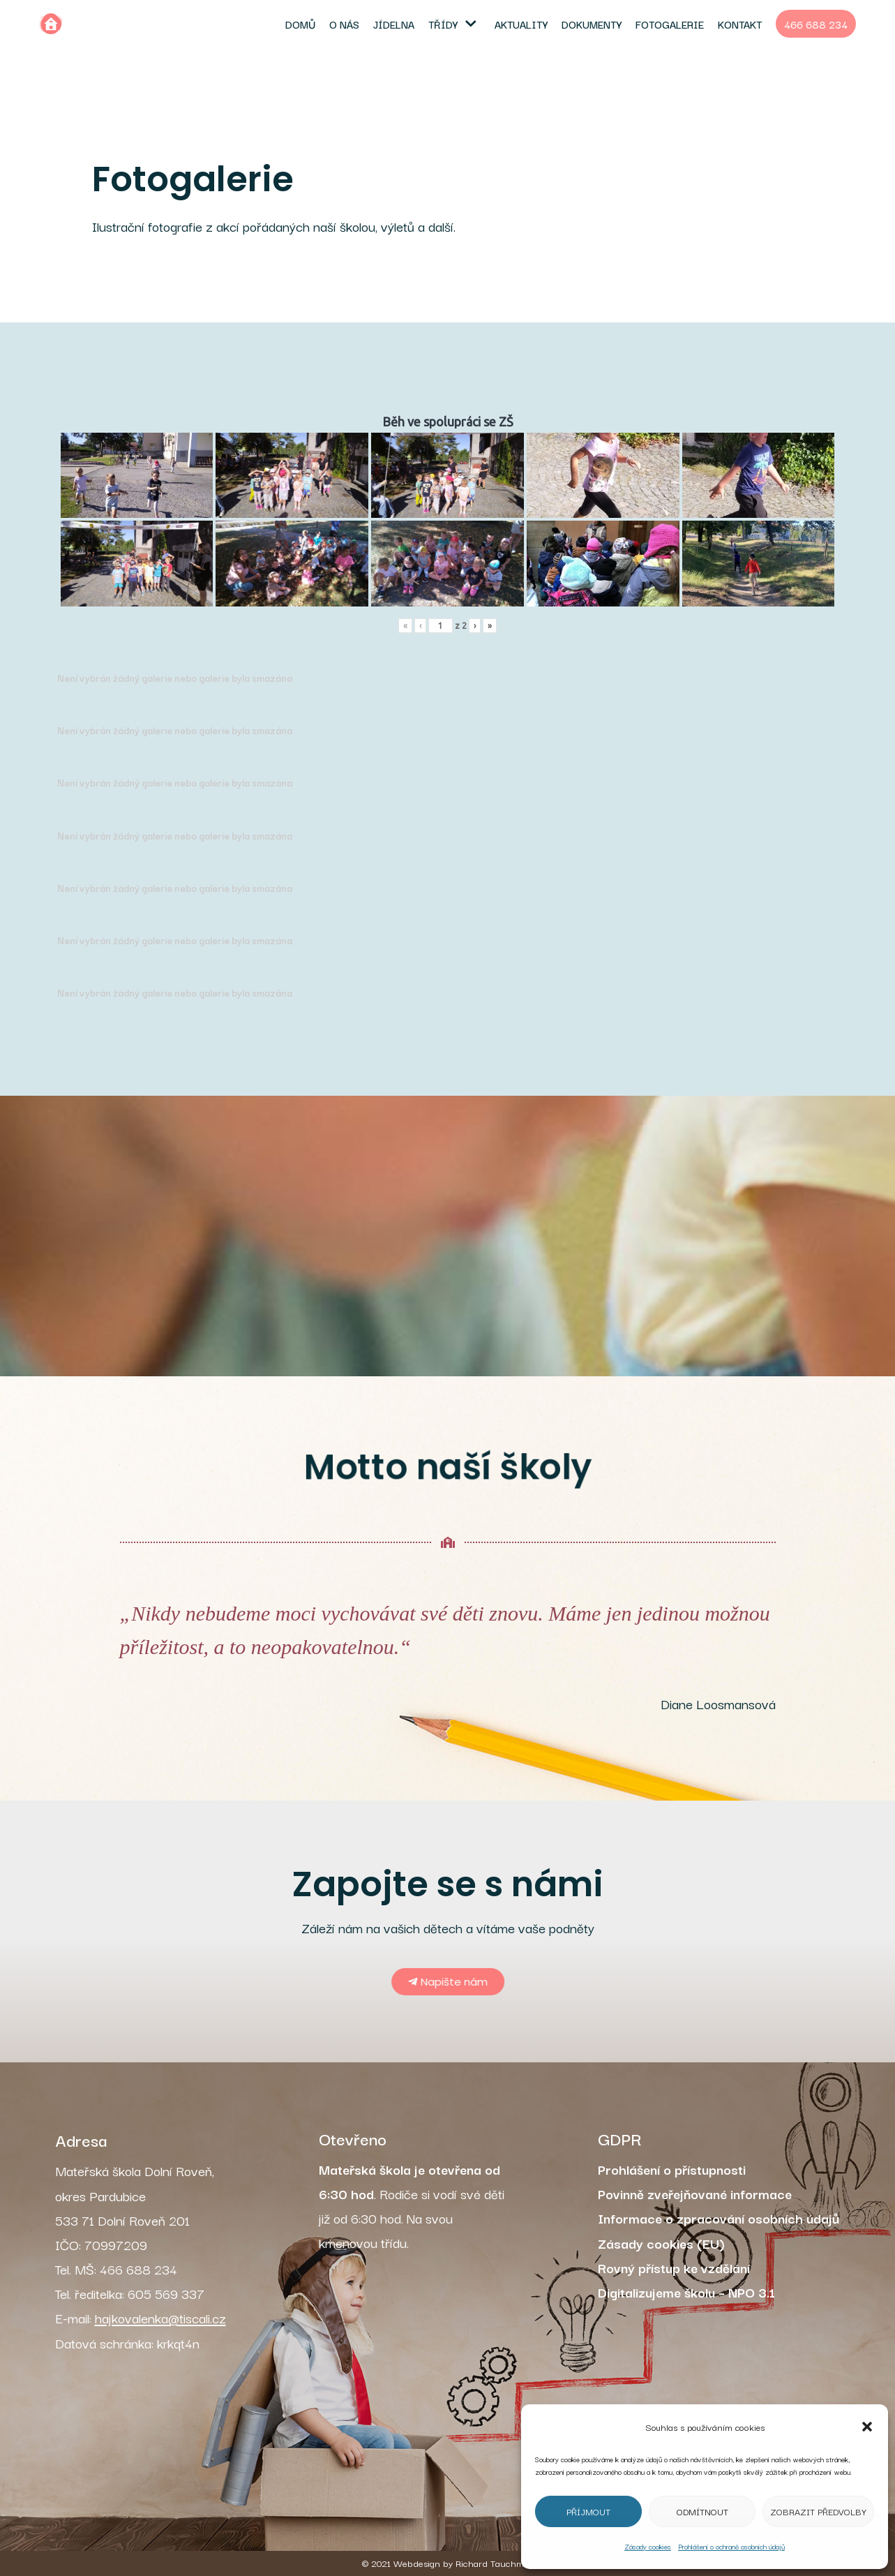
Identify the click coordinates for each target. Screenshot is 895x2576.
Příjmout (588, 2511)
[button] (867, 2427)
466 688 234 (816, 23)
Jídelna (393, 23)
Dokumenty (592, 23)
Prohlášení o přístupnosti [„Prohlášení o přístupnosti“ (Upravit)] (672, 2169)
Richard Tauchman (495, 2563)
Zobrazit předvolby (818, 2511)
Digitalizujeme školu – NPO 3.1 (686, 2291)
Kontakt (740, 23)
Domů (300, 23)
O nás (344, 23)
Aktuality (521, 23)
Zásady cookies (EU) (661, 2243)
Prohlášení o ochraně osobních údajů (731, 2546)
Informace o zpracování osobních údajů (718, 2218)
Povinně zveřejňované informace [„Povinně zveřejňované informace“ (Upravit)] (695, 2193)
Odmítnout (702, 2511)
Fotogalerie (669, 23)
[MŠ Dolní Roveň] (51, 24)
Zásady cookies (647, 2546)
